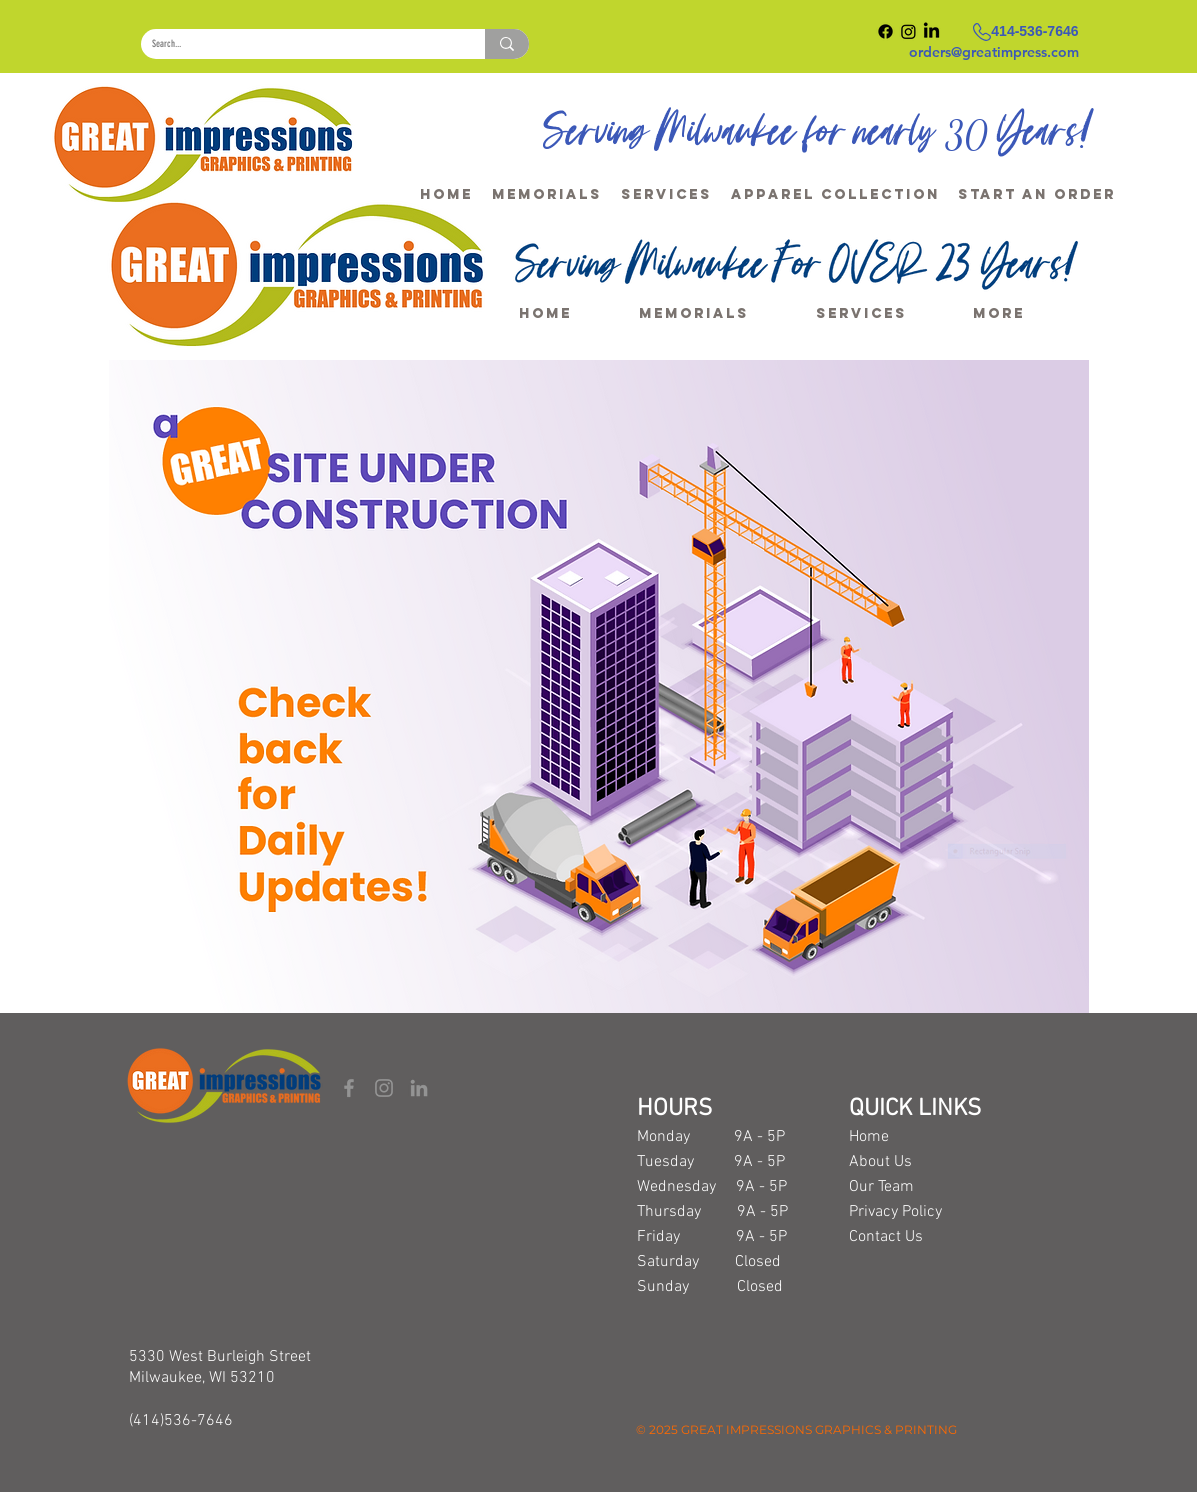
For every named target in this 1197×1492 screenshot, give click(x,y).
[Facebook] (349, 1088)
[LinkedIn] (419, 1088)
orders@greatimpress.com (994, 52)
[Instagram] (384, 1088)
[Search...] (297, 44)
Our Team (881, 1187)
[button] (1037, 186)
